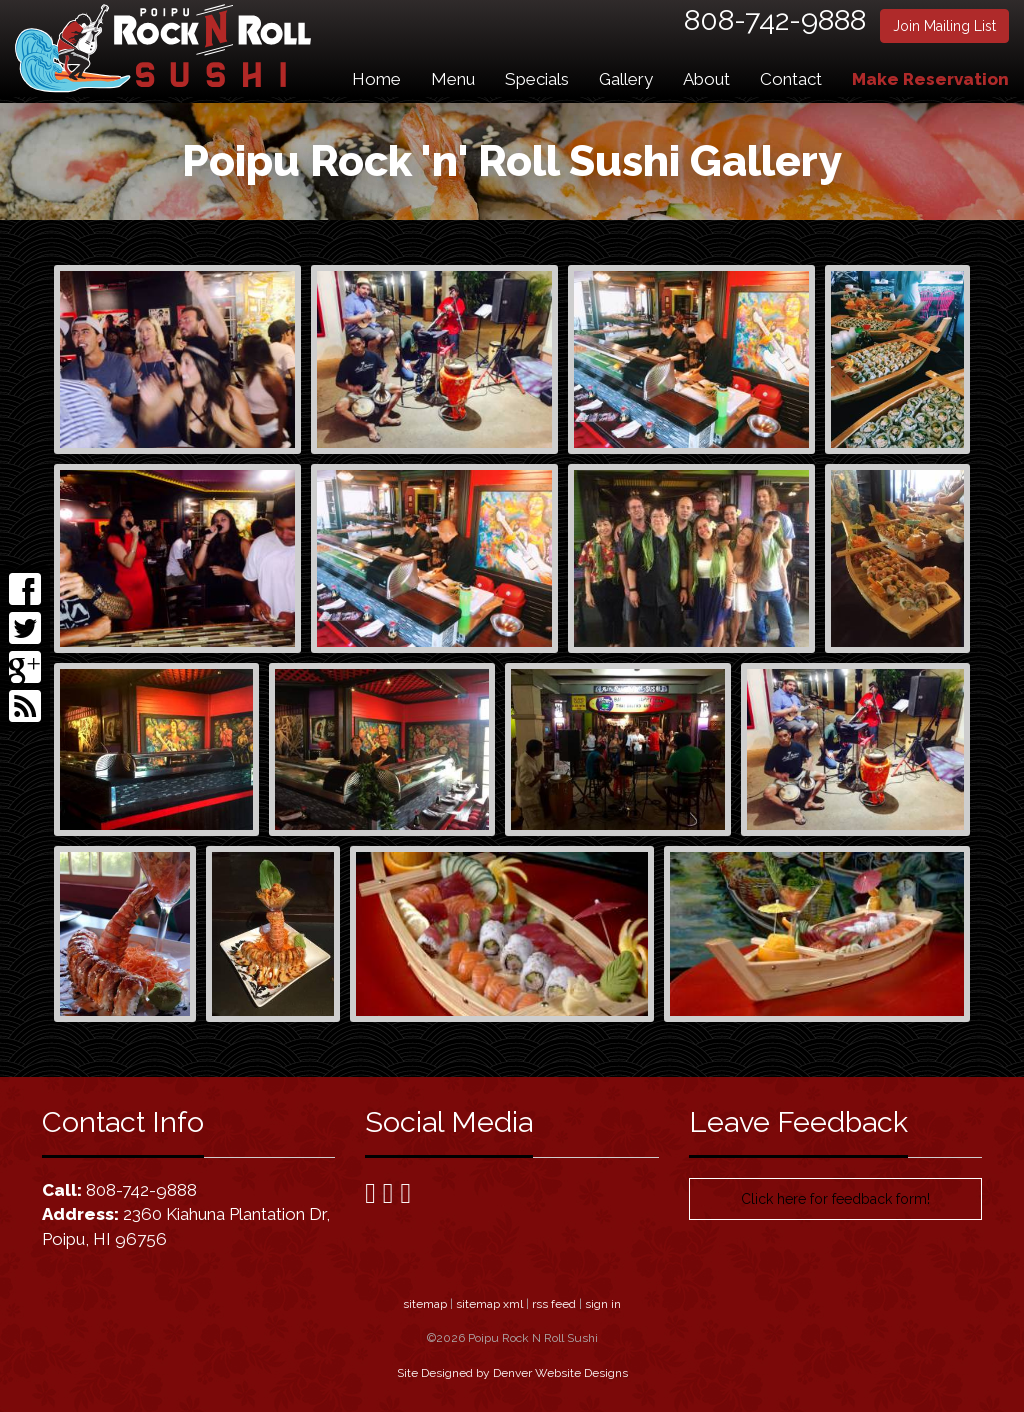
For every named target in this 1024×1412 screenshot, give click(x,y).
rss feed (554, 1304)
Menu (453, 79)
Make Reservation (930, 79)
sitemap (425, 1304)
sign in (603, 1304)
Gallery (626, 79)
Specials (537, 79)
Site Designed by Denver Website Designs (512, 1373)
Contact (791, 79)
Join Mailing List (944, 26)
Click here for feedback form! (835, 1199)
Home (376, 79)
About (706, 79)
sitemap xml (489, 1304)
